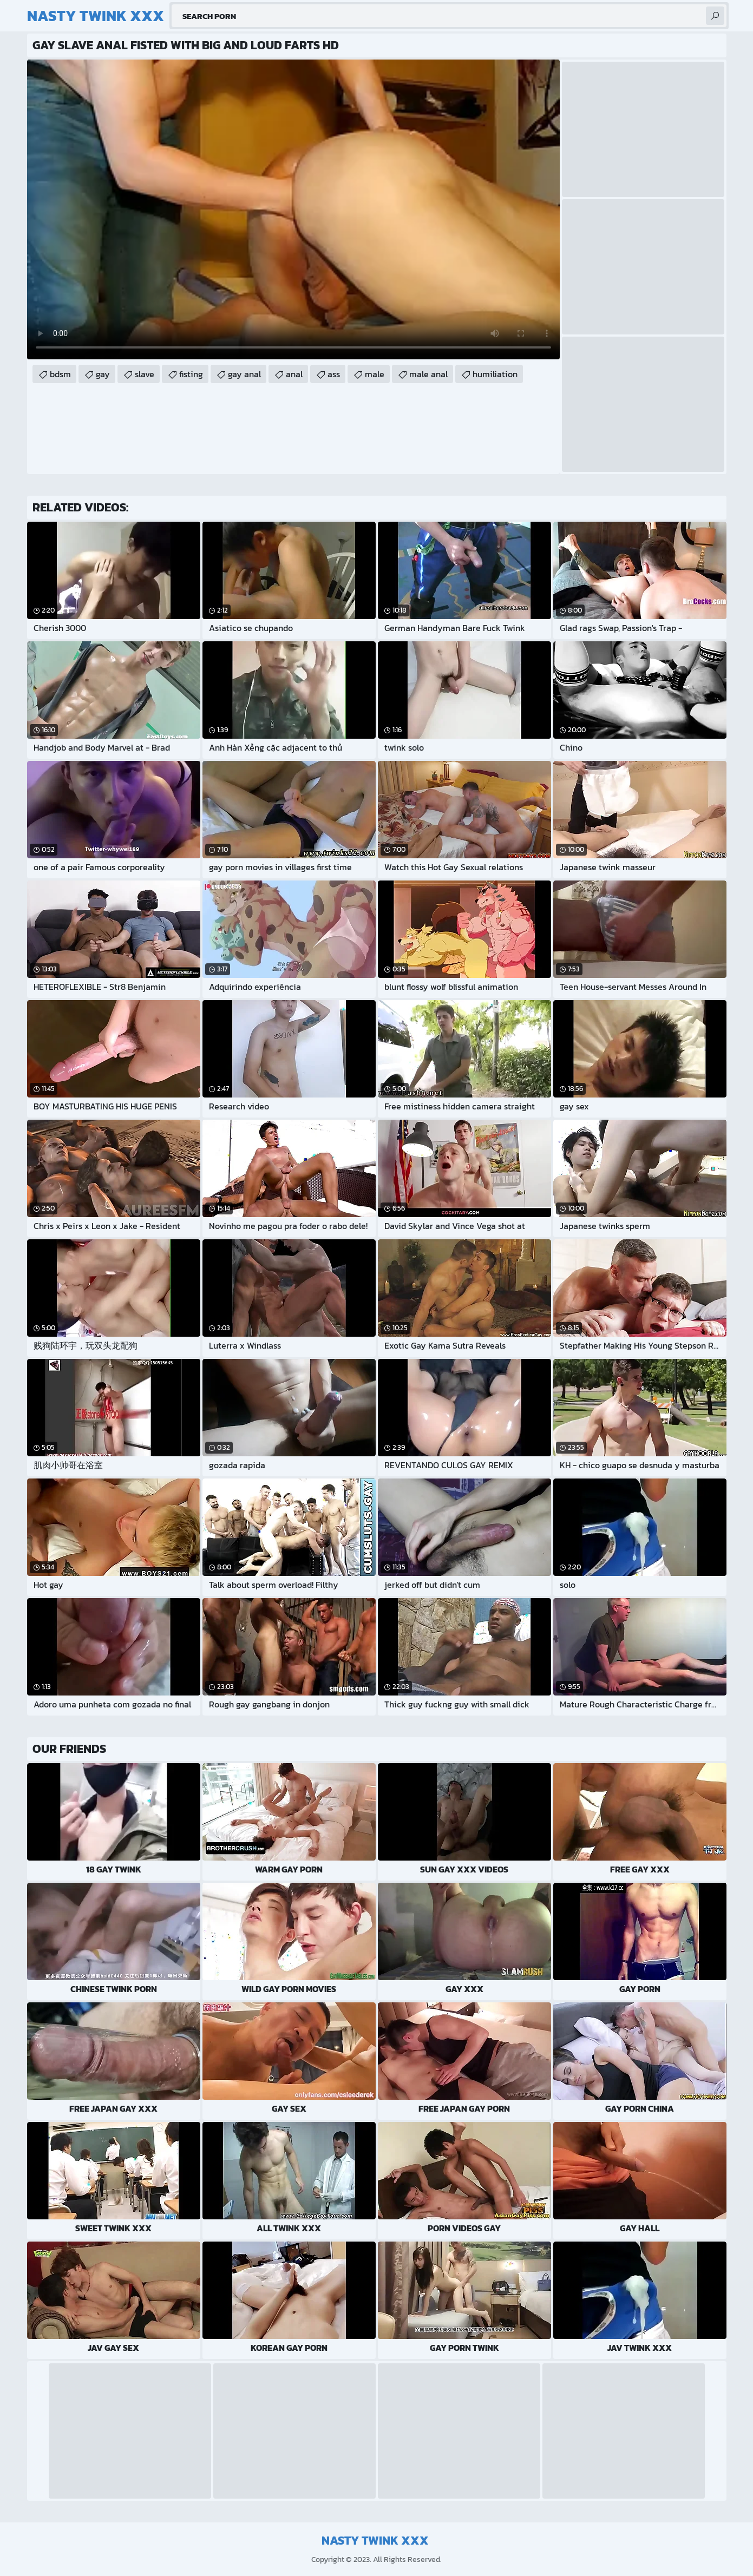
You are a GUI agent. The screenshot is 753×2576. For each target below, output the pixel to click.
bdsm (60, 373)
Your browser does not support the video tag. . (293, 209)
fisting (191, 373)
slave (144, 373)
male (374, 373)
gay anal (244, 373)
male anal (428, 373)
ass (334, 373)
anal (294, 373)
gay (103, 373)
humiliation (495, 373)
